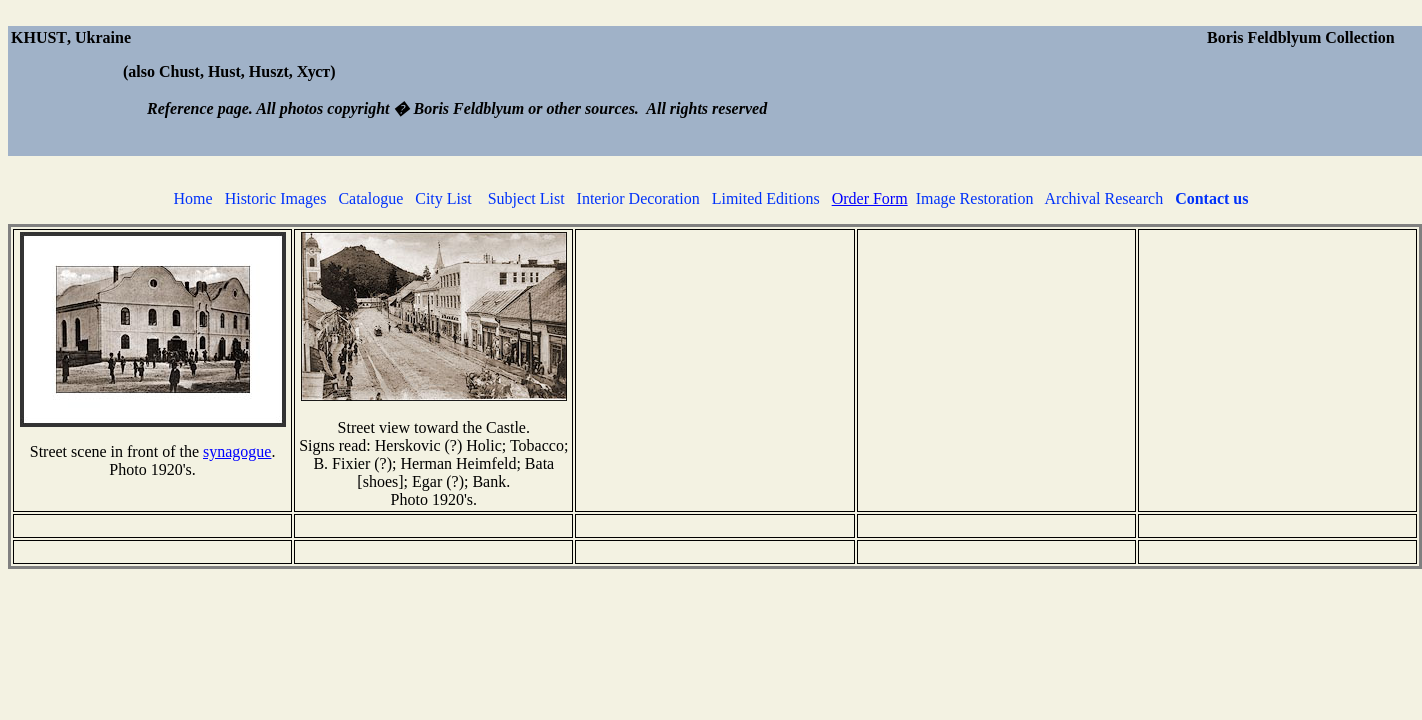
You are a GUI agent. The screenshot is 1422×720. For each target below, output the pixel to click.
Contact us (1211, 198)
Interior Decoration (638, 198)
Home (193, 198)
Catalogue (370, 198)
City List (443, 198)
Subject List (526, 198)
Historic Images (276, 198)
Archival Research (1104, 198)
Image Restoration (975, 198)
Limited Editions (766, 198)
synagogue (237, 451)
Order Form (870, 198)
